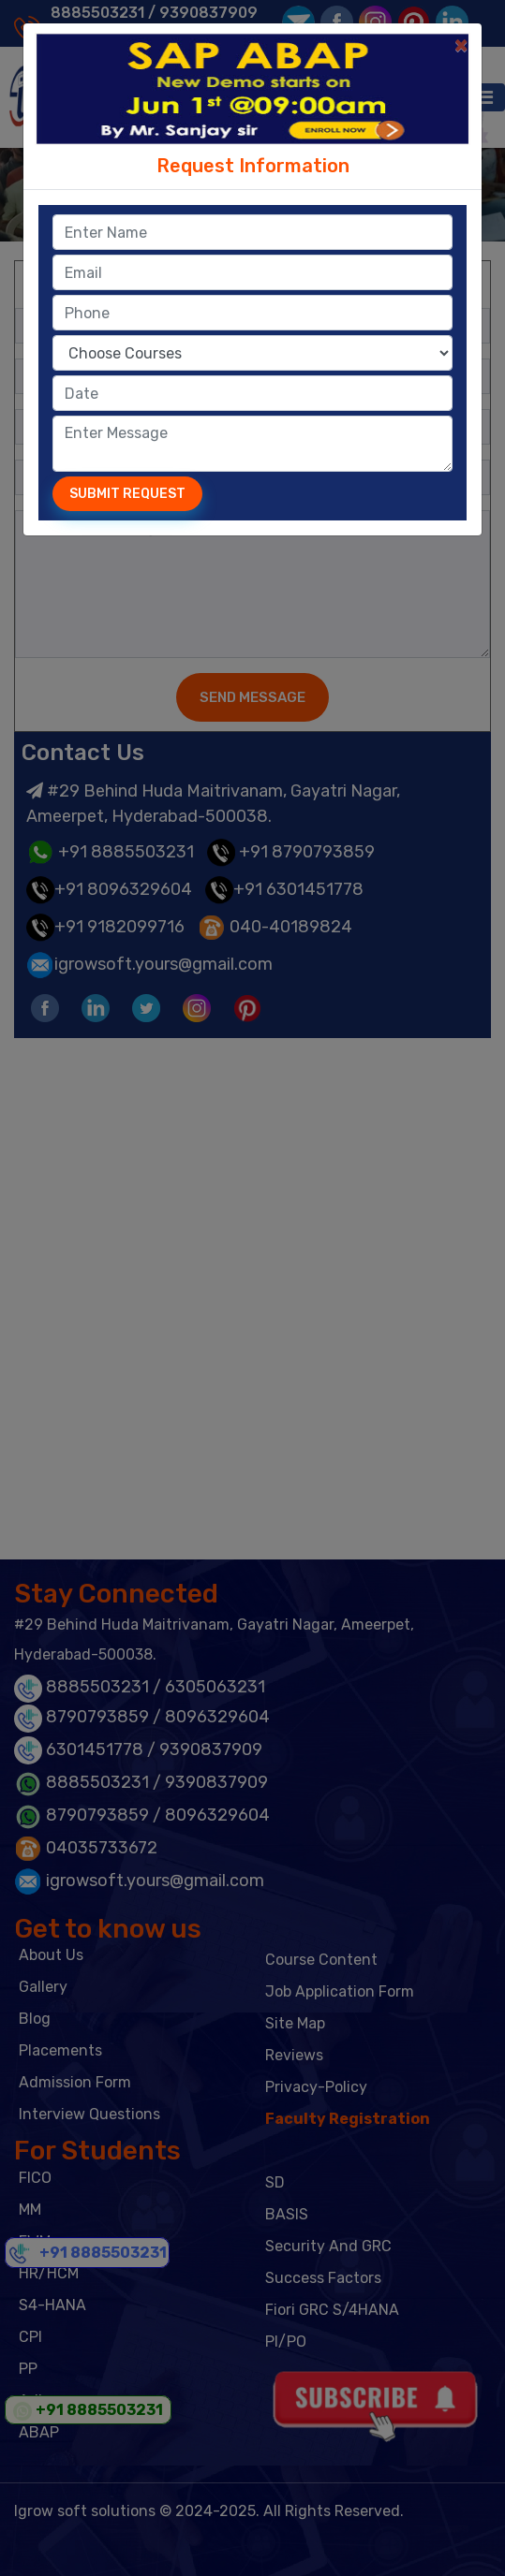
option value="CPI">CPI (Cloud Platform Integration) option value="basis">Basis (252, 353)
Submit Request (127, 494)
